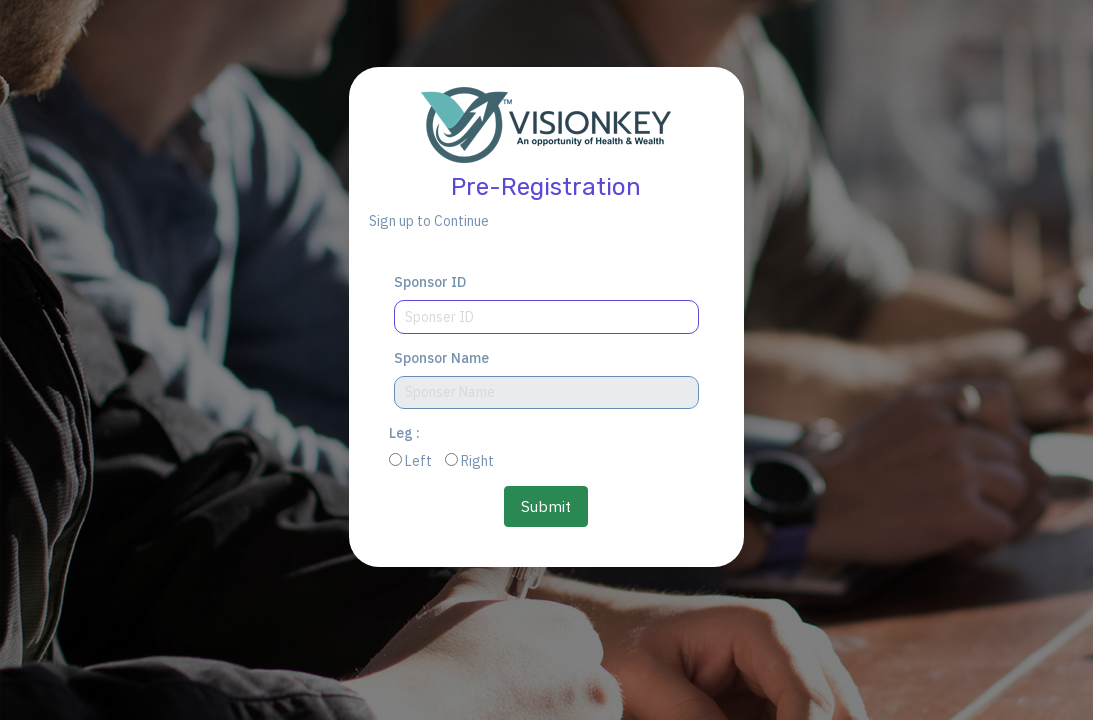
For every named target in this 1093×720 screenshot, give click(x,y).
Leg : (404, 433)
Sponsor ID (430, 282)
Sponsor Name (441, 358)
